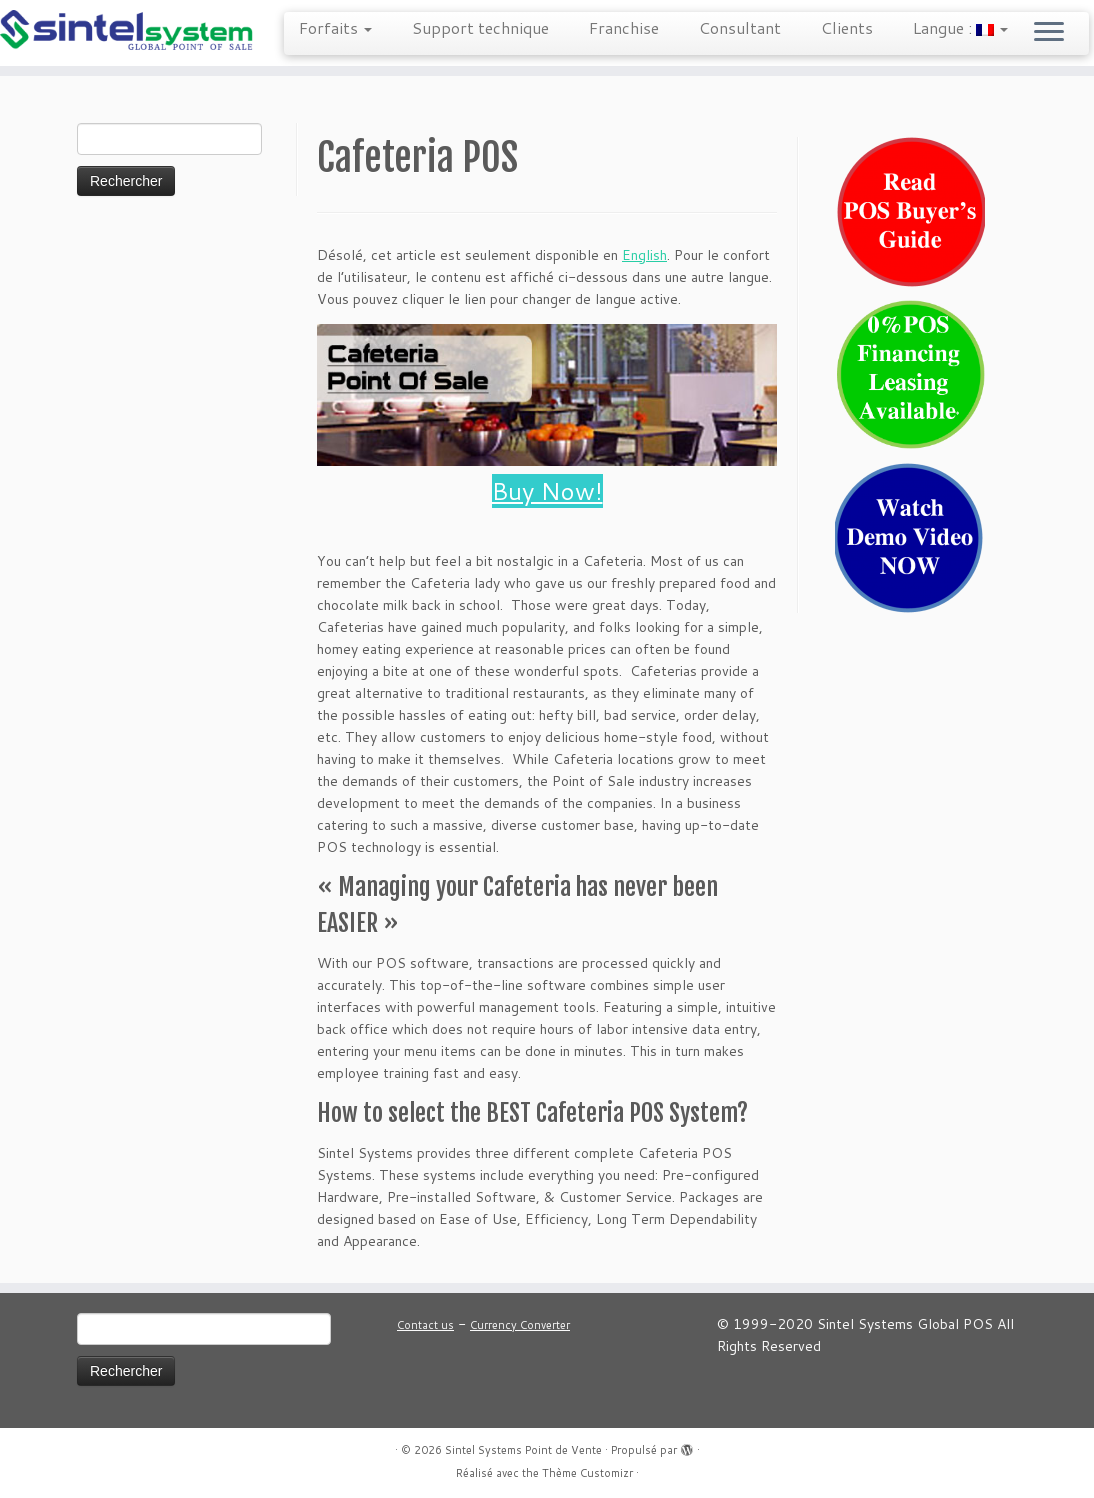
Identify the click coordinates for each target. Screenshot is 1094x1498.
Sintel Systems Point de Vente (523, 1450)
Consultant (740, 27)
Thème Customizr (587, 1473)
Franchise (624, 27)
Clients (847, 27)
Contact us (425, 1325)
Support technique (480, 27)
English (644, 255)
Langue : (960, 27)
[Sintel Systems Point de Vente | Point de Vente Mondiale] (128, 31)
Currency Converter (520, 1325)
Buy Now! (547, 491)
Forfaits (335, 27)
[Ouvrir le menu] (1049, 33)
